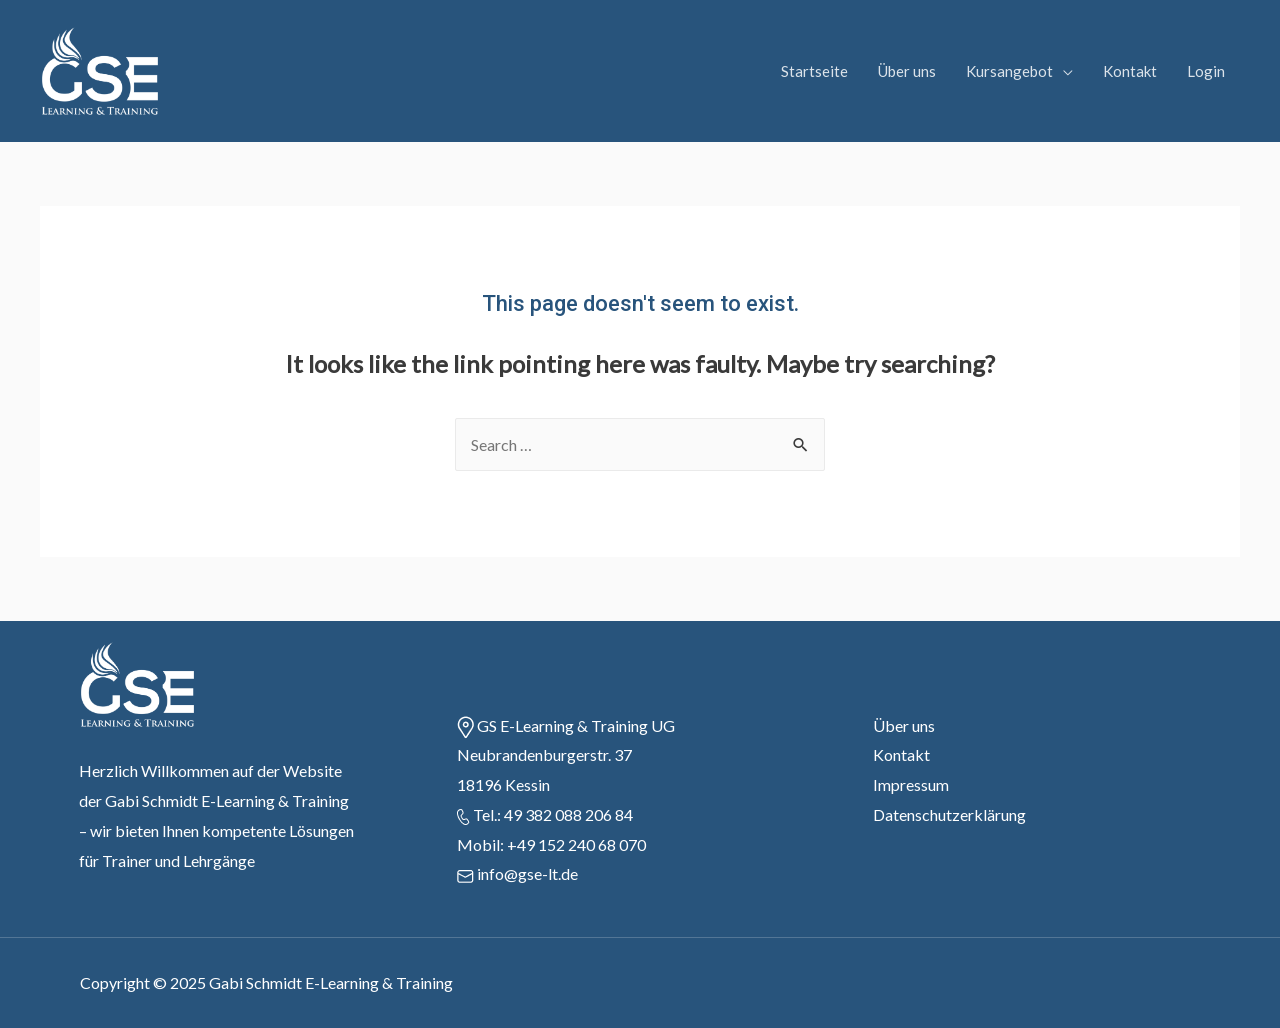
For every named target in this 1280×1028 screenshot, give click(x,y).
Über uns (907, 71)
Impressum (911, 784)
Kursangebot (1009, 71)
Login (1206, 71)
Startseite (814, 71)
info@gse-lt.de (527, 873)
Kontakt (1130, 71)
